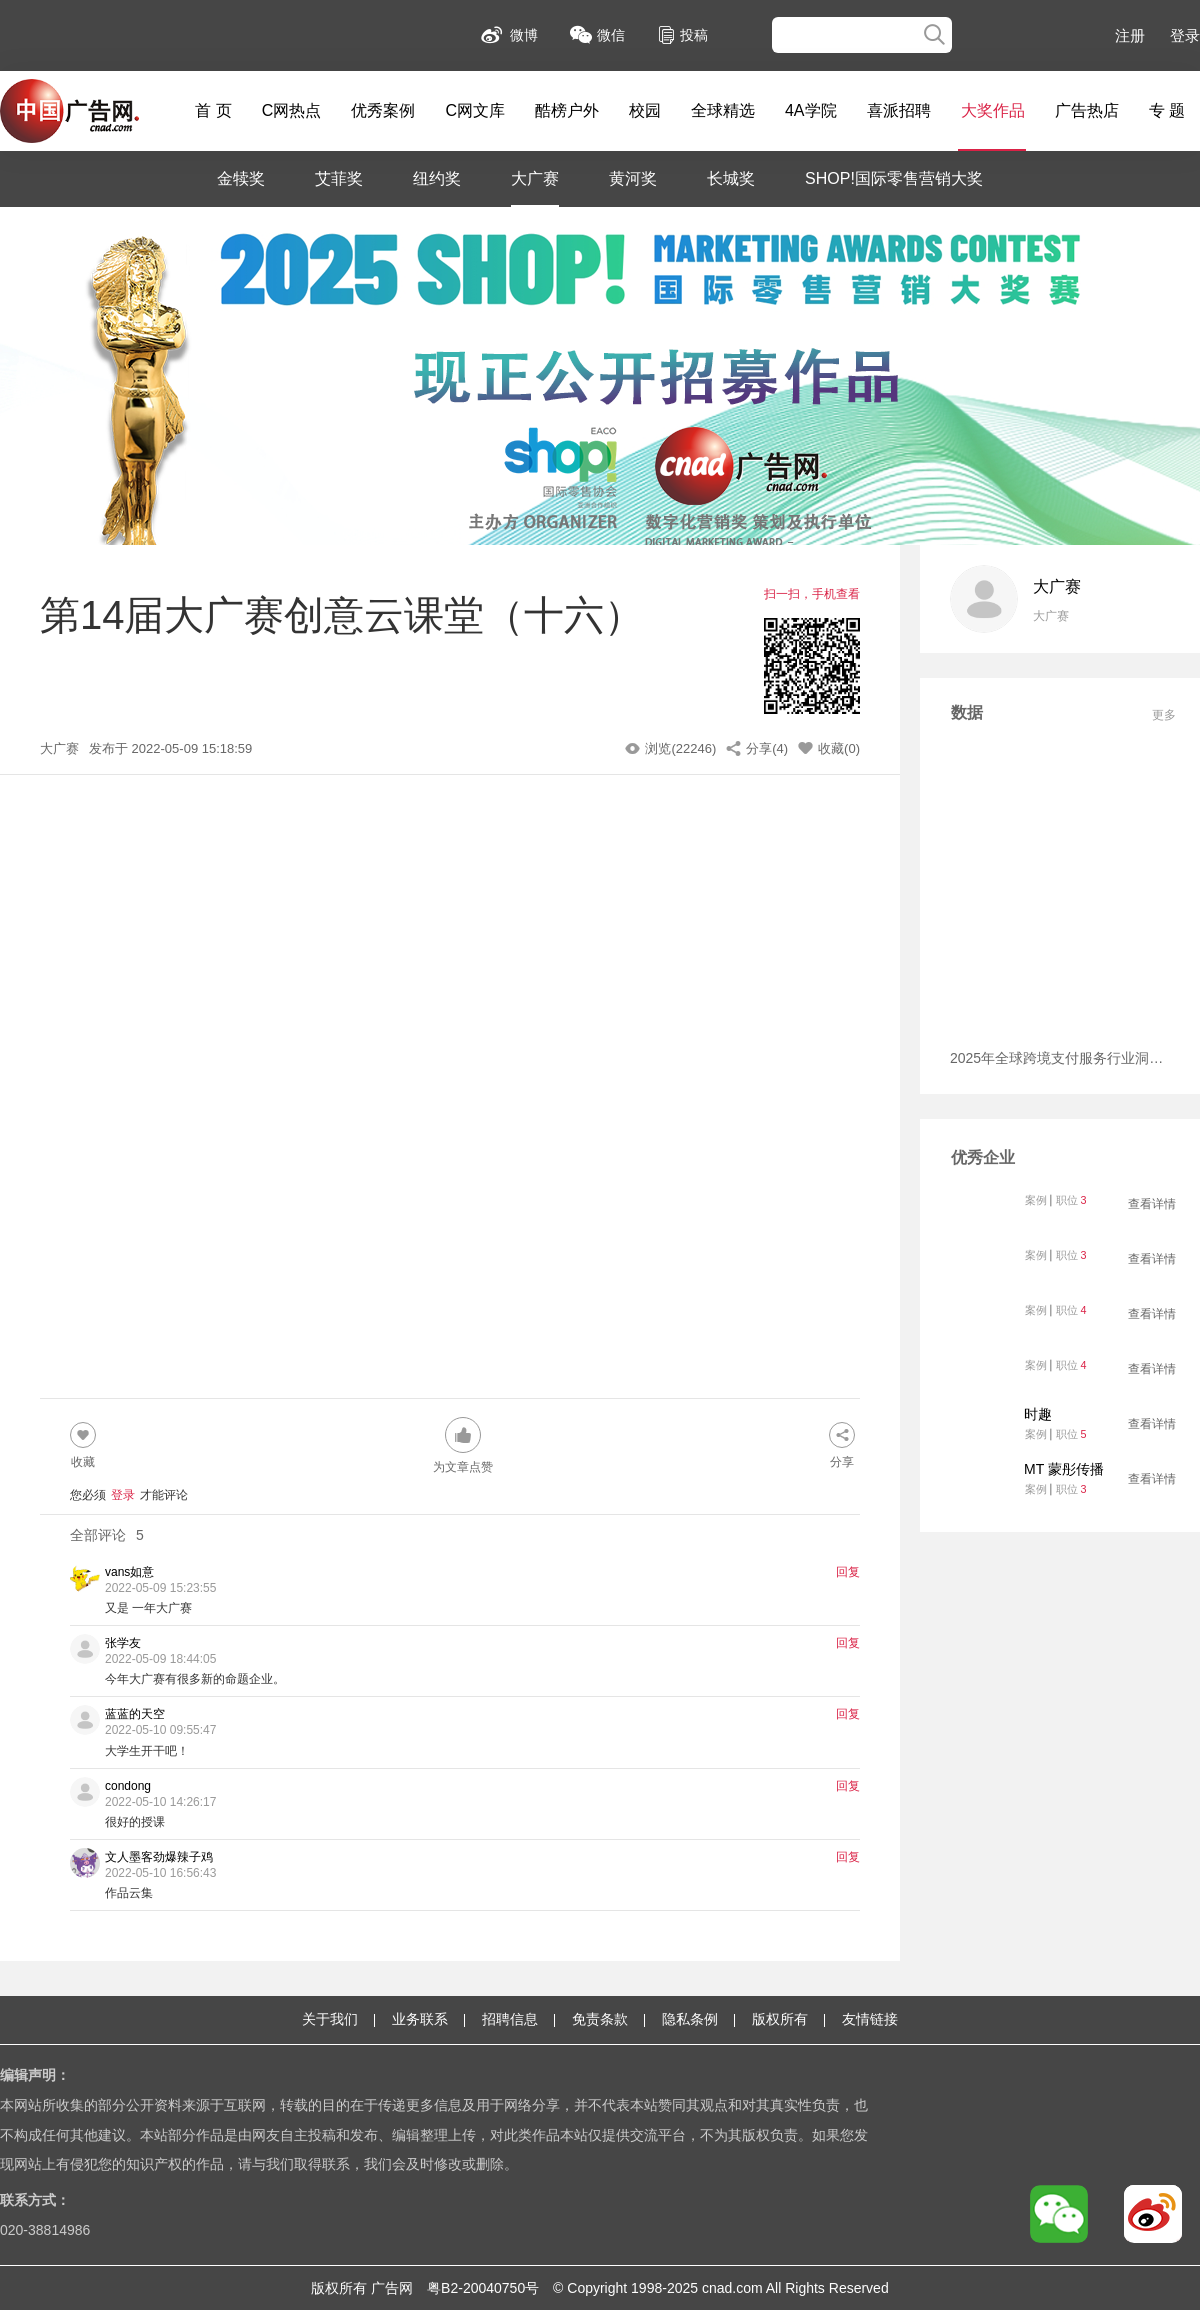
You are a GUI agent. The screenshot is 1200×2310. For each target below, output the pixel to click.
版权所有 (780, 2019)
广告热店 (1087, 110)
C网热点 (292, 110)
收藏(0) (839, 748)
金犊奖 (241, 178)
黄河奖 (633, 178)
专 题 (1167, 110)
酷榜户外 (567, 110)
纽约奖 (437, 178)
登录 (1185, 35)
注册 (1130, 35)
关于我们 (330, 2019)
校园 (645, 110)
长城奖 (731, 178)
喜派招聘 (899, 110)
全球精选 (723, 110)
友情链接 (870, 2019)
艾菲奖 (339, 178)
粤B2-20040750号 (483, 2288)
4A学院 (811, 110)
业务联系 (420, 2019)
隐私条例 (690, 2019)
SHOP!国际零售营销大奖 (894, 178)
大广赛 (535, 178)
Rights (805, 2288)
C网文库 (475, 110)
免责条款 (600, 2019)
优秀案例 (383, 110)
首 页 (213, 110)
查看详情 (1152, 1204)
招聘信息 (510, 2019)
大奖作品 (993, 110)
